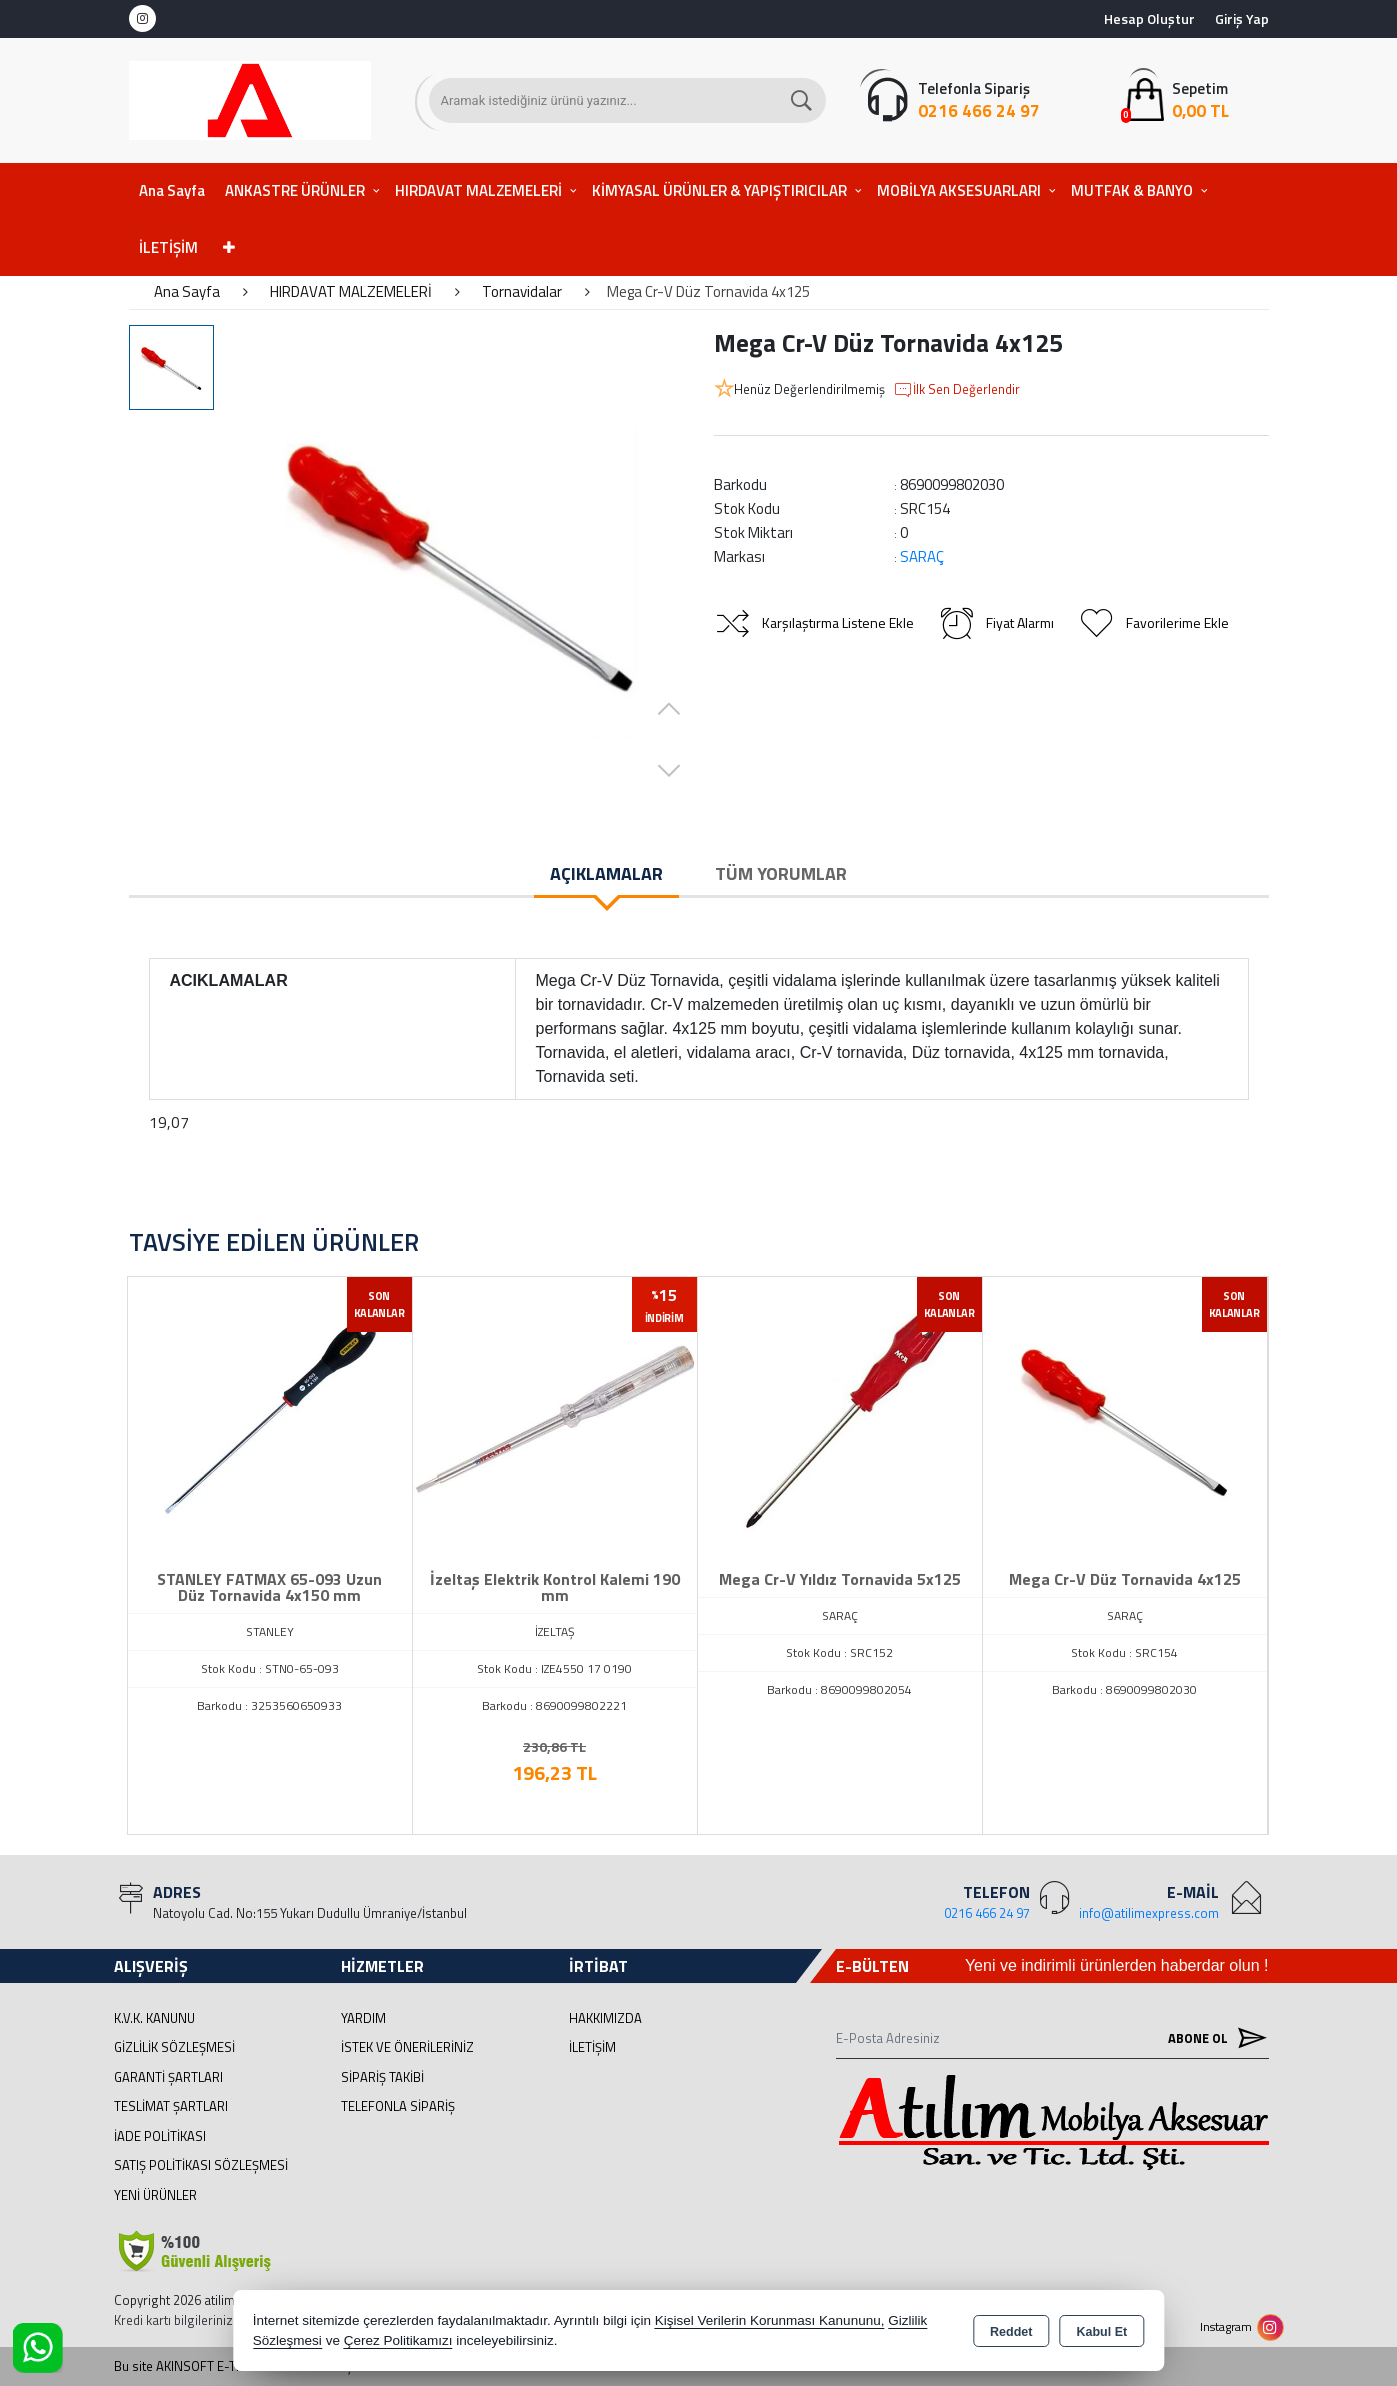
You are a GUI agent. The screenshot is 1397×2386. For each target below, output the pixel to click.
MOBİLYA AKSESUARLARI (959, 190)
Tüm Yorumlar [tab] (781, 873)
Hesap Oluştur (1149, 18)
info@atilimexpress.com (1149, 1913)
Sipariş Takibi (382, 2077)
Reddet (1011, 2332)
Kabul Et (1101, 2332)
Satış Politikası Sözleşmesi (201, 2165)
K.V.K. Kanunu (154, 2018)
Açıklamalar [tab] (606, 873)
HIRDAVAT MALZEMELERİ (478, 190)
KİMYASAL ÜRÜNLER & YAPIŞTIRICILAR (719, 190)
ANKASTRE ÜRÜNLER (295, 190)
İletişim (592, 2047)
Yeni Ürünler (155, 2195)
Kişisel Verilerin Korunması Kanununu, (770, 2320)
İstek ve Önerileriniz (407, 2047)
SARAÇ (922, 556)
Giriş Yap (1242, 18)
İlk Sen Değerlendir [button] (956, 390)
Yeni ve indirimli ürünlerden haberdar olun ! (1117, 1965)
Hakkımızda (605, 2018)
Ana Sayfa (172, 190)
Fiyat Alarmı (996, 623)
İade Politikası (160, 2136)
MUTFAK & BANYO (1132, 190)
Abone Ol (1213, 2037)
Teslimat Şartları (171, 2106)
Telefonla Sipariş (398, 2106)
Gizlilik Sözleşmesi (174, 2047)
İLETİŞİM (168, 247)
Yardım (363, 2018)
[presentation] (99, 1531)
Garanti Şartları (168, 2077)
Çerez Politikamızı (398, 2340)
